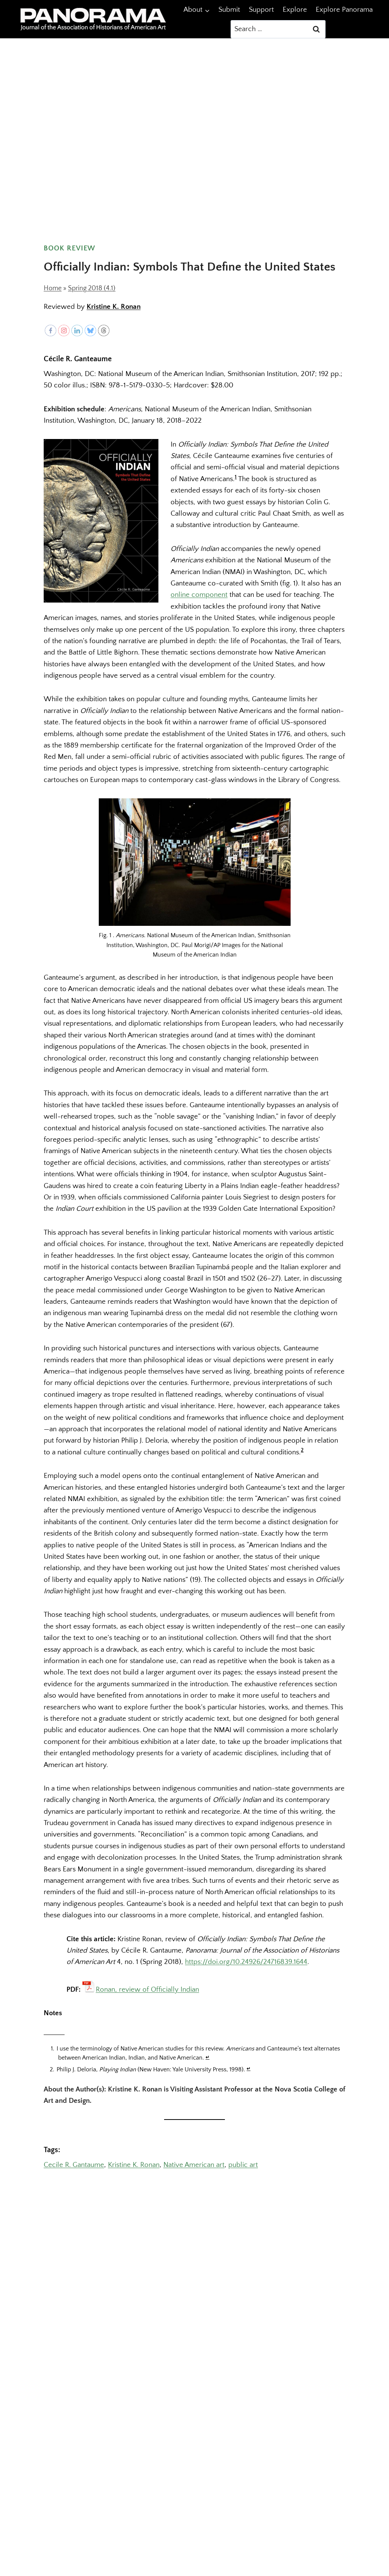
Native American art (194, 2165)
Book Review (69, 248)
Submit (229, 10)
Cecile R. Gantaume (74, 2165)
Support (261, 10)
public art (243, 2165)
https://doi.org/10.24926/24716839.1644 (246, 1962)
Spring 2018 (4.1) (91, 288)
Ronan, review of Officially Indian (147, 1989)
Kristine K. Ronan (114, 307)
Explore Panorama (344, 10)
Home (53, 288)
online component (199, 595)
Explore (295, 10)
